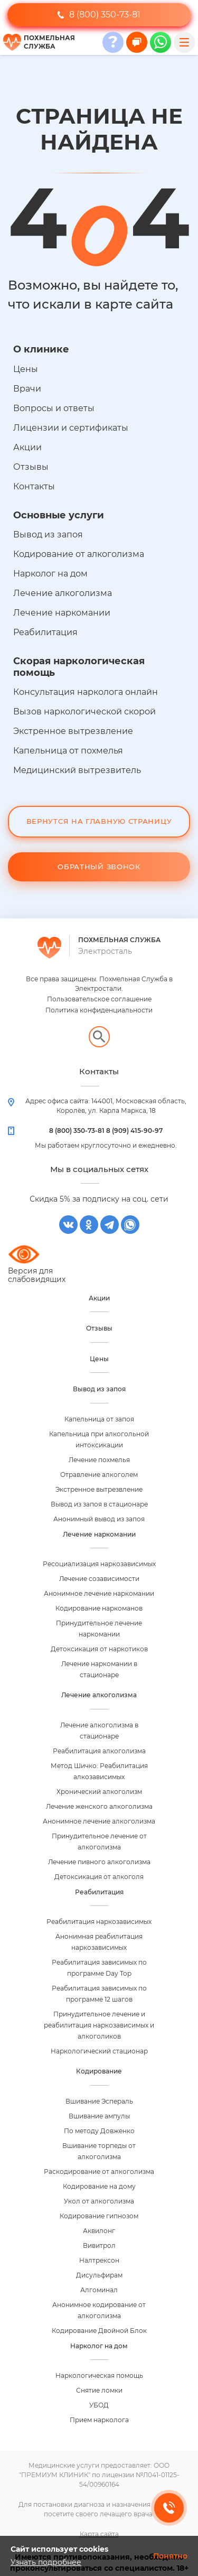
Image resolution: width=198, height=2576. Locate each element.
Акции (27, 447)
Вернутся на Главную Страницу (99, 821)
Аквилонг (99, 2231)
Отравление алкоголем (99, 1474)
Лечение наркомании (61, 613)
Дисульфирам (99, 2275)
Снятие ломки (99, 2390)
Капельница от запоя (99, 1419)
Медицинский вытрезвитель (77, 770)
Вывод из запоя (48, 534)
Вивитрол (99, 2245)
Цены (25, 369)
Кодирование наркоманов (99, 1608)
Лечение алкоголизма (62, 593)
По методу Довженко (99, 2131)
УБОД (99, 2405)
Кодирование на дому (99, 2186)
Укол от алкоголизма (99, 2201)
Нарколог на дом (50, 574)
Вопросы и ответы (54, 408)
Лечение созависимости (99, 1579)
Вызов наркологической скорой (84, 711)
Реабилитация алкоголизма (99, 1751)
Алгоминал (99, 2290)
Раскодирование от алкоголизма (99, 2171)
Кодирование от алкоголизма (78, 554)
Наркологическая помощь (99, 2375)
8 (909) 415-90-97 (134, 1130)
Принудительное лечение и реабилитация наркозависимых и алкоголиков (99, 2025)
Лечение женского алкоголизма (99, 1806)
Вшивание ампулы (99, 2116)
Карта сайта (99, 2534)
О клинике (41, 349)
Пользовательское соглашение (99, 999)
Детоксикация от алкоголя (99, 1877)
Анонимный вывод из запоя (99, 1519)
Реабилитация (45, 632)
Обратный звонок (99, 866)
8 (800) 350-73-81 (99, 15)
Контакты (34, 486)
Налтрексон (99, 2260)
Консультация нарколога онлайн (85, 692)
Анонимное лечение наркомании (99, 1593)
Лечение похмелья (99, 1460)
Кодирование (99, 2071)
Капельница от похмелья (68, 751)
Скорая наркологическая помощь (79, 666)
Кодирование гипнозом (99, 2216)
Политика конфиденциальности (99, 1010)
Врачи (27, 389)
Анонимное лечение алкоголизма (99, 1821)
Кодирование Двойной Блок (99, 2331)
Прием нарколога (99, 2420)
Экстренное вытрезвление (73, 731)
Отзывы (31, 467)
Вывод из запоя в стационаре (99, 1504)
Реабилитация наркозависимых (99, 1922)
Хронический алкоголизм (99, 1792)
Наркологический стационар (99, 2051)
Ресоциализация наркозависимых (99, 1564)
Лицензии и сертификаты (70, 428)
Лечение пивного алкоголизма (99, 1862)
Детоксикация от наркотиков (99, 1649)
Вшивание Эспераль (99, 2101)
